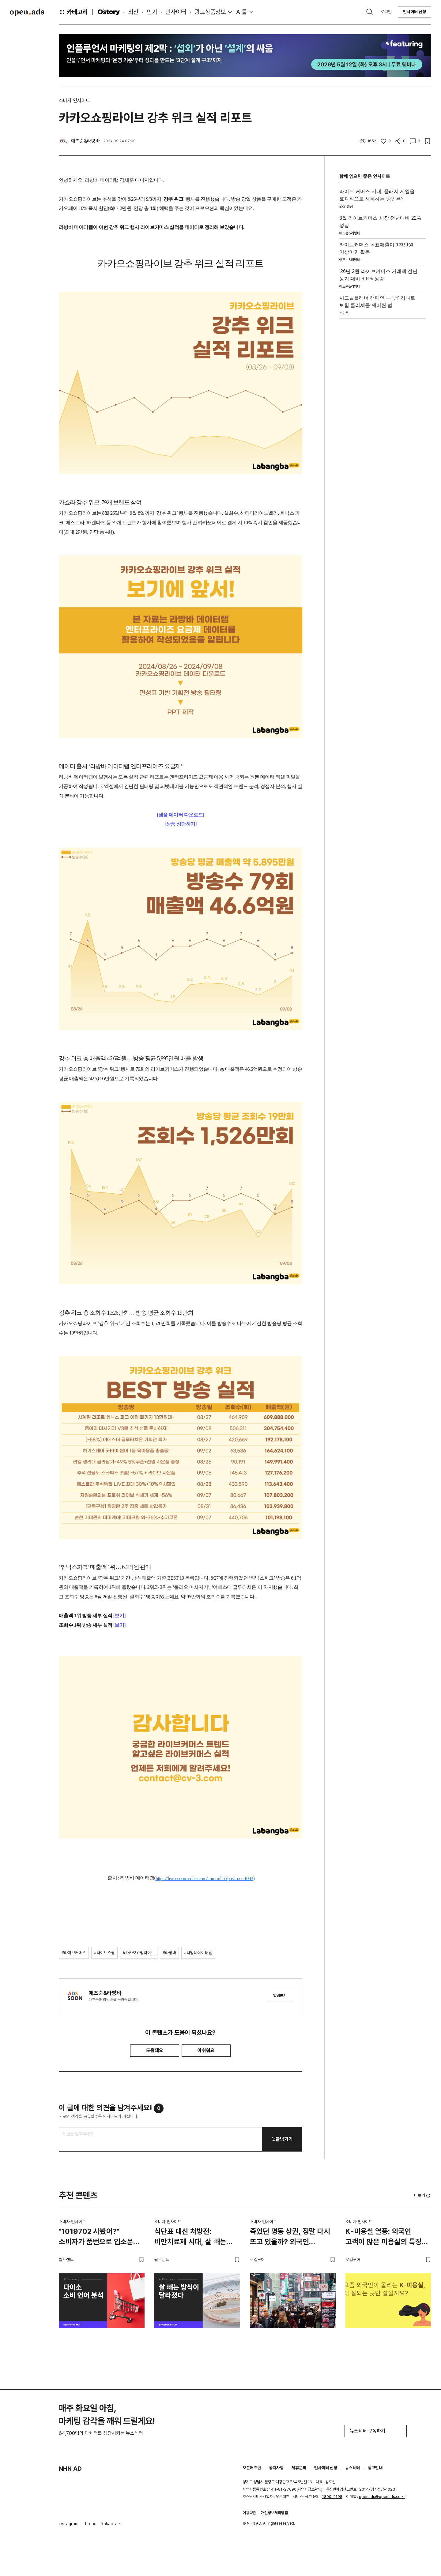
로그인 (386, 11)
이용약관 (249, 2513)
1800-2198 (332, 2496)
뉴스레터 (352, 2467)
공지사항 (276, 2467)
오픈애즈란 (252, 2467)
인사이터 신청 (414, 11)
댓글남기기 (282, 2139)
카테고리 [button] (73, 12)
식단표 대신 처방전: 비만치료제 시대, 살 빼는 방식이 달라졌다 (190, 2237)
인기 (152, 12)
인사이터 (175, 12)
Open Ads (27, 12)
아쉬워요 (206, 2050)
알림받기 (280, 1995)
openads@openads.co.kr (382, 2496)
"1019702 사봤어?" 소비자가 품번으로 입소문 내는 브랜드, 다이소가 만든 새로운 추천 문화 (98, 2237)
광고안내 (375, 2467)
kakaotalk (111, 2523)
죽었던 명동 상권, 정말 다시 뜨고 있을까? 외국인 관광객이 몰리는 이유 (290, 2237)
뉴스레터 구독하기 (375, 2431)
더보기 (422, 2196)
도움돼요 (154, 2050)
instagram (68, 2523)
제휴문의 (299, 2467)
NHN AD (70, 2468)
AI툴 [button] (241, 12)
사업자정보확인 (309, 2489)
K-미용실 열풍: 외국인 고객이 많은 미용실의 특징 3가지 (383, 2237)
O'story (109, 12)
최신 (133, 12)
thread (89, 2523)
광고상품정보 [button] (210, 12)
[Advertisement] (382, 413)
